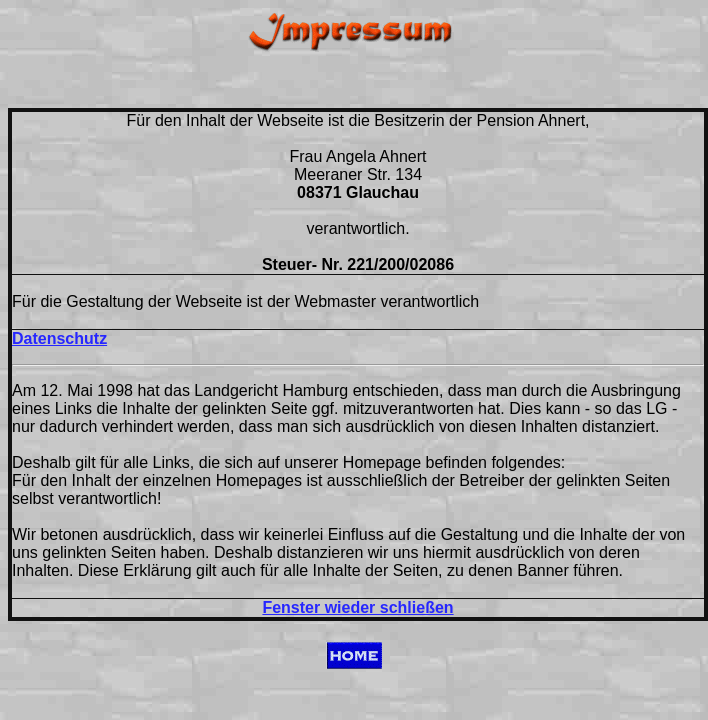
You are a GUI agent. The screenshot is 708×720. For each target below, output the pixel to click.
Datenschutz (59, 338)
